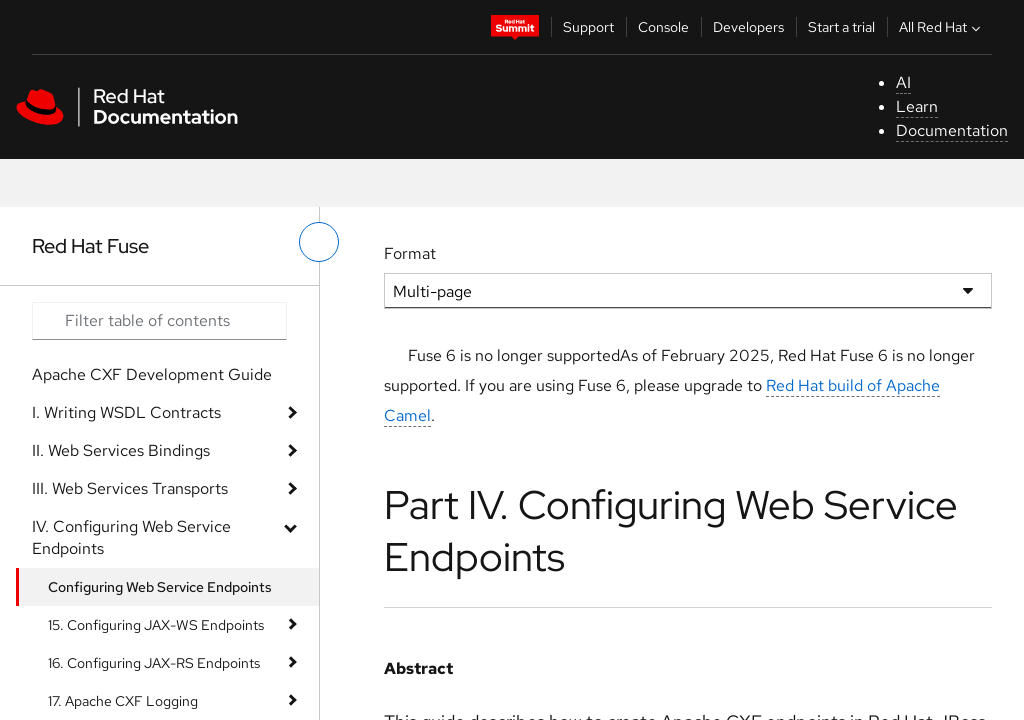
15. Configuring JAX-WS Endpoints (156, 625)
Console (663, 27)
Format (410, 253)
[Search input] (159, 321)
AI (903, 82)
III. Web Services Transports (130, 488)
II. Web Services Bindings (121, 450)
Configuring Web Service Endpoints (160, 587)
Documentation (952, 130)
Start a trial (841, 27)
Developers (748, 27)
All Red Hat (942, 27)
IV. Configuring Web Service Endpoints (131, 537)
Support (588, 27)
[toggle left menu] (319, 242)
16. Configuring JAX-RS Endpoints (154, 663)
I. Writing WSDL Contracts (126, 412)
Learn (917, 106)
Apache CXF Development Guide (152, 374)
